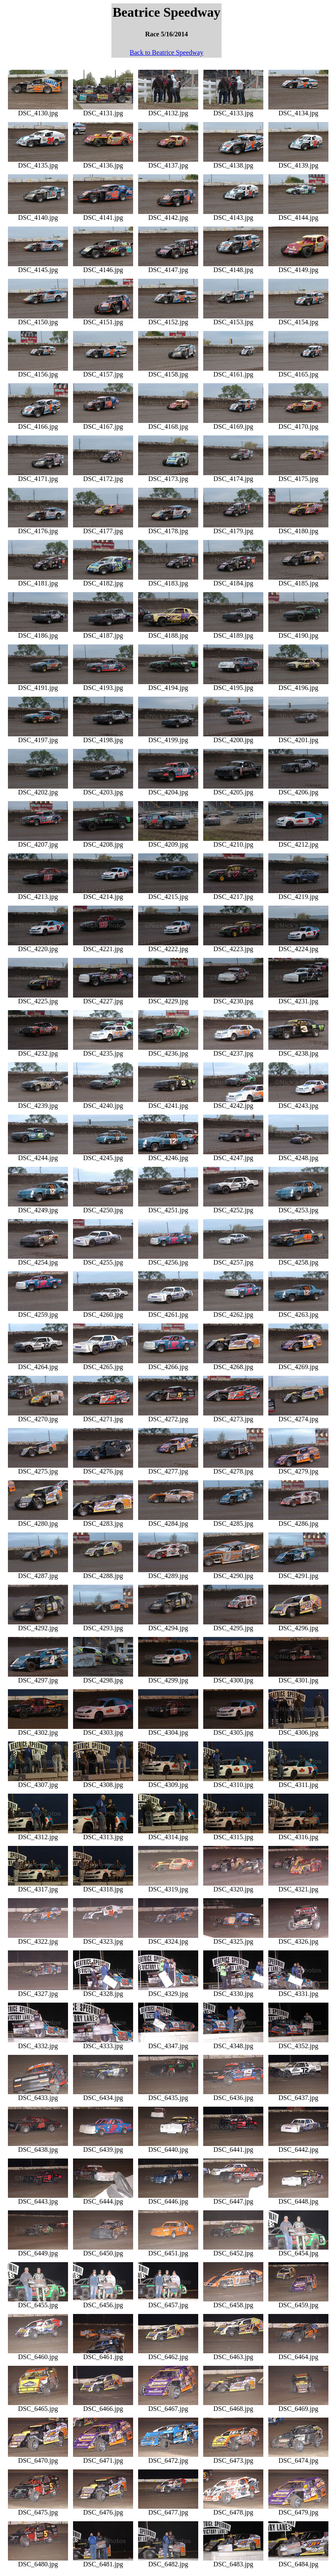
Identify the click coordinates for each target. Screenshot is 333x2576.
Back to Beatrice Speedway (166, 52)
